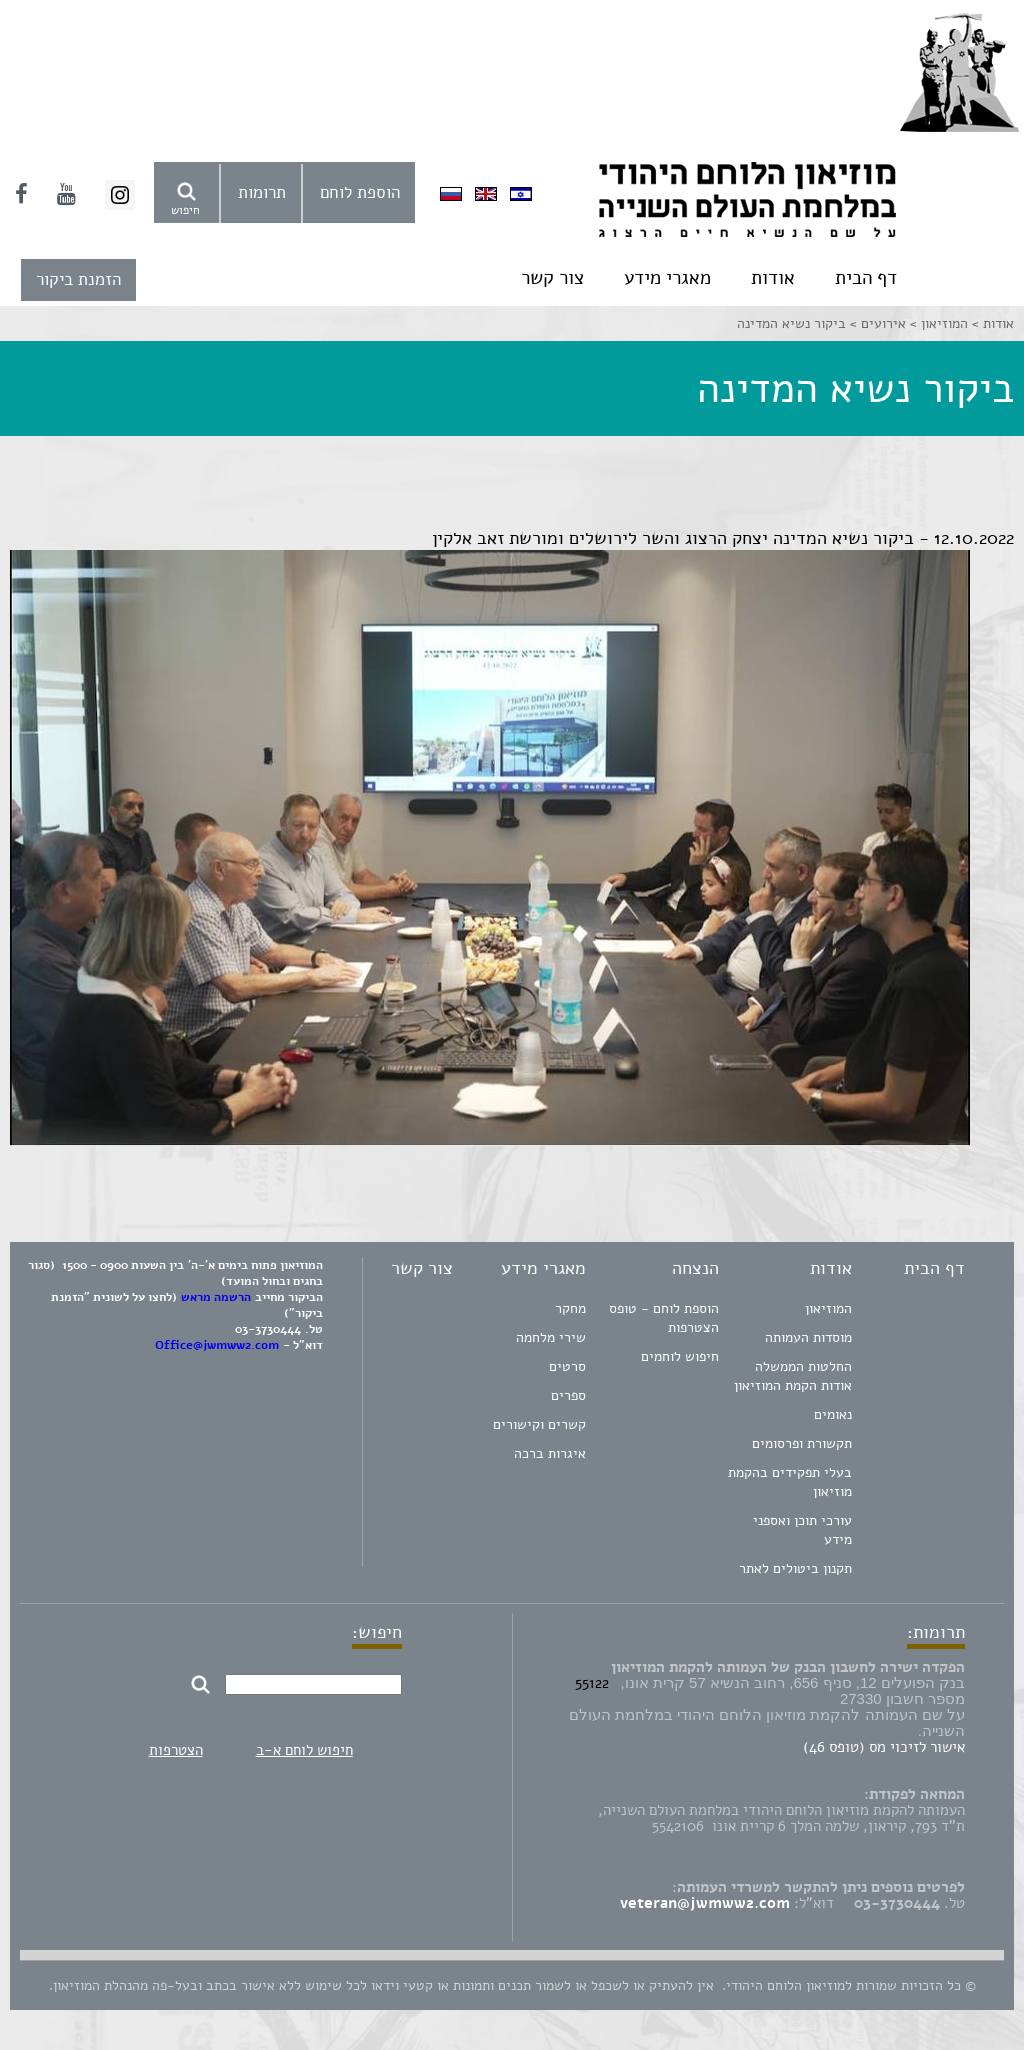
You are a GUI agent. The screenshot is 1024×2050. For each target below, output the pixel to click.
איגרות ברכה (550, 1453)
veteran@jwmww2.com (705, 1903)
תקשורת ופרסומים (802, 1443)
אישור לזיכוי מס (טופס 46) (884, 1747)
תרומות (262, 192)
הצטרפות (176, 1750)
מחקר (570, 1308)
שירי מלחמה (551, 1337)
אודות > (991, 323)
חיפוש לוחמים (680, 1356)
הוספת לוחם (360, 192)
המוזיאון (828, 1308)
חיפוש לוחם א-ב (304, 1750)
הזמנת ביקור (78, 279)
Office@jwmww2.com (217, 1345)
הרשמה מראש (216, 1297)
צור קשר (552, 278)
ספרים (568, 1395)
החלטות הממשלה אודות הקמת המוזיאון (793, 1376)
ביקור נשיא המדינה (791, 323)
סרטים (567, 1366)
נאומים (833, 1414)
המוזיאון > (937, 323)
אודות (773, 278)
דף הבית (866, 278)
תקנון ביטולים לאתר (795, 1568)
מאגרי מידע (667, 278)
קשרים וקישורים (539, 1424)
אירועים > (876, 323)
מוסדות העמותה (808, 1337)
